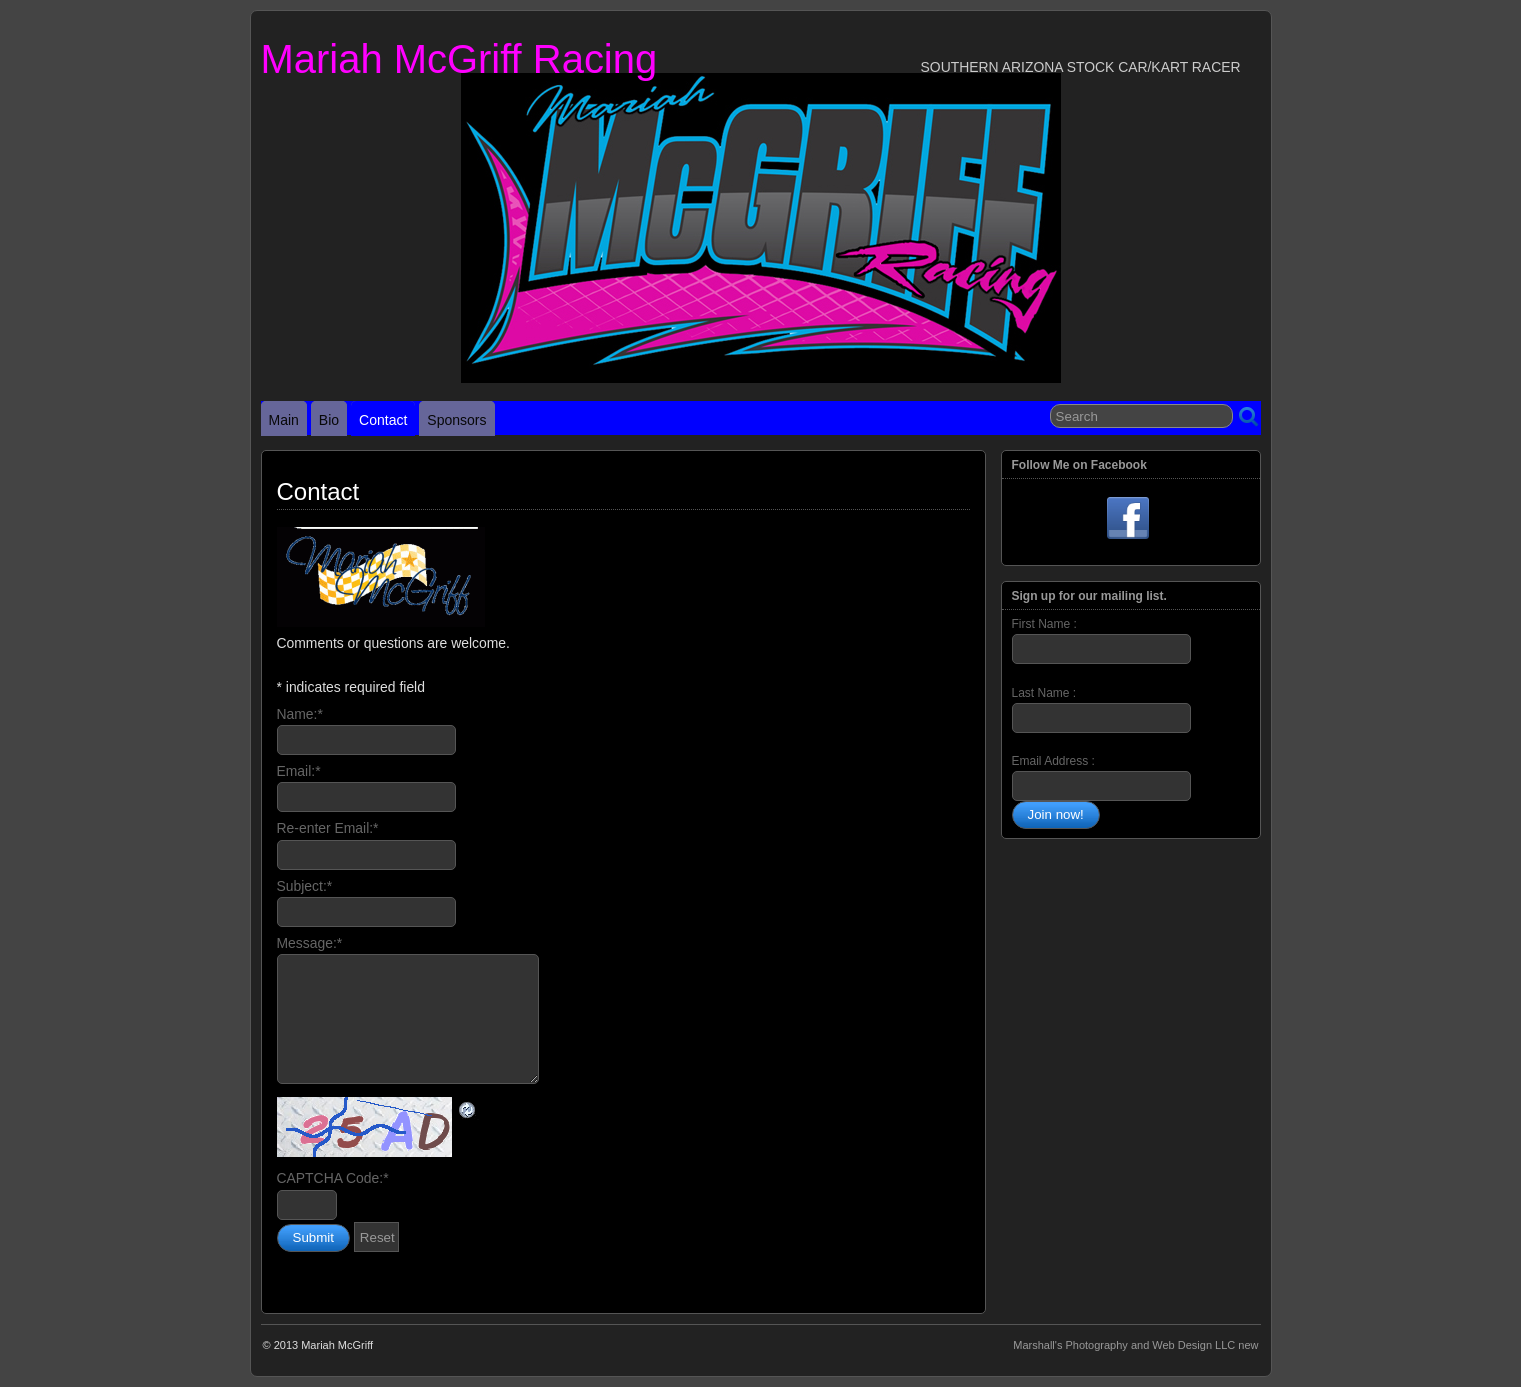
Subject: (305, 886)
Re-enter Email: (328, 828)
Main (284, 420)
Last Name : (1101, 709)
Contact (383, 420)
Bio (329, 420)
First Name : (1101, 640)
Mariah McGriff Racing (459, 59)
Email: (299, 771)
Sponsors (456, 420)
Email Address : (1053, 761)
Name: (300, 714)
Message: (310, 943)
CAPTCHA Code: (333, 1178)
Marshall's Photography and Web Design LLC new (1135, 1345)
